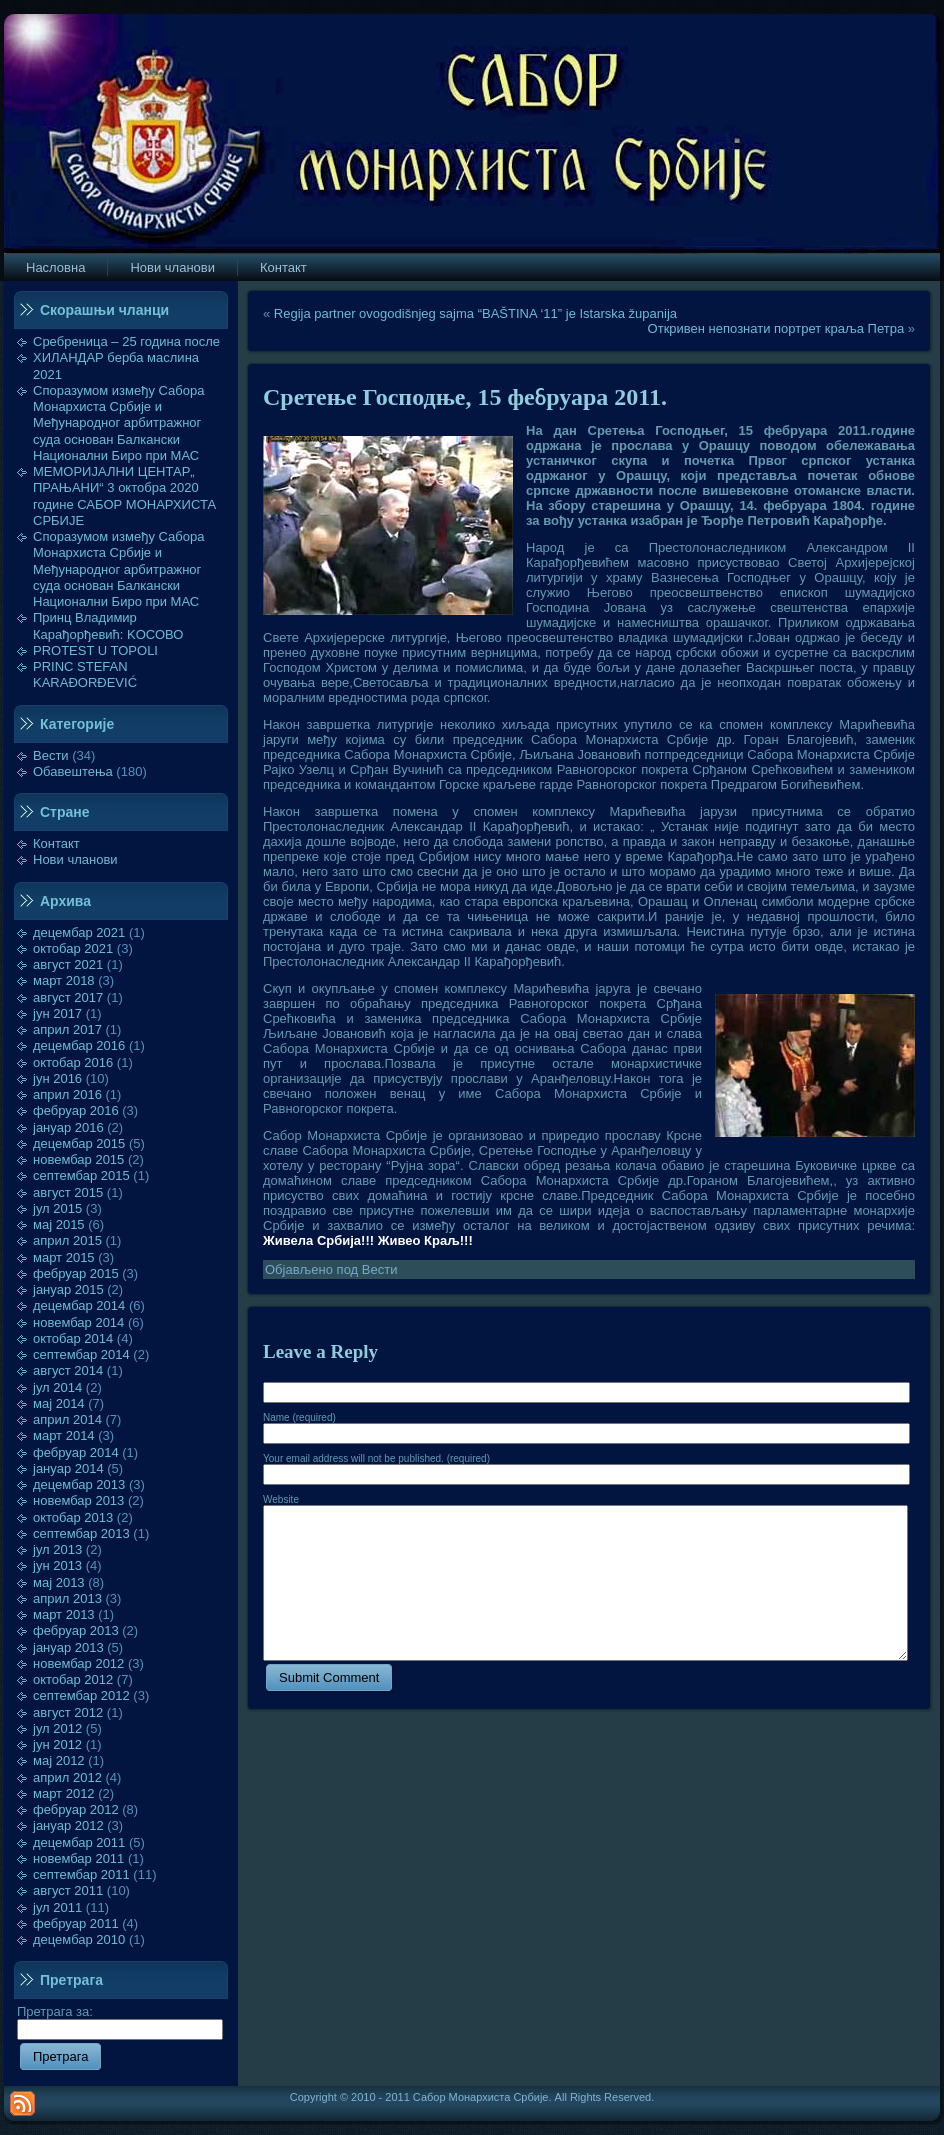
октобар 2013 (73, 1517)
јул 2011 (57, 1907)
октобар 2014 (73, 1338)
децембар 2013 (79, 1484)
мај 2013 (59, 1582)
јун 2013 (57, 1565)
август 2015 (68, 1192)
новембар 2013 (78, 1500)
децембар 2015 (79, 1143)
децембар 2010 (79, 1939)
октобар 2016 (73, 1062)
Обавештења (73, 771)
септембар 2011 (81, 1874)
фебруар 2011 (76, 1923)
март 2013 (64, 1614)
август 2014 (68, 1370)
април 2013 (67, 1598)
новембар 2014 (78, 1322)
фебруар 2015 (76, 1273)
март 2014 (64, 1435)
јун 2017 (57, 1013)
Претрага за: (120, 2020)
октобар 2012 (73, 1679)
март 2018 (64, 980)
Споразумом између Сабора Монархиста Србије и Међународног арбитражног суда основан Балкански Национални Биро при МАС (119, 423)
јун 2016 (57, 1078)
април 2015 (67, 1240)
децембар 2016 (79, 1045)
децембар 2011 (79, 1842)
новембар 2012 (78, 1663)
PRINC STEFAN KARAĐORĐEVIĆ (85, 674)
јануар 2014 (68, 1468)
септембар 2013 (81, 1533)
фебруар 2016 (76, 1110)
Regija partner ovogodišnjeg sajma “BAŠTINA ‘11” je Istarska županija (475, 313)
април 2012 (67, 1777)
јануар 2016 (68, 1127)
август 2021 (68, 964)
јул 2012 (57, 1728)
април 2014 (67, 1419)
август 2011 (68, 1890)
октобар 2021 (73, 948)
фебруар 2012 (76, 1809)
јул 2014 (57, 1387)
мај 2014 (59, 1403)
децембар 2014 (79, 1305)
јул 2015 (57, 1208)
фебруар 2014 (76, 1452)
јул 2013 (57, 1549)
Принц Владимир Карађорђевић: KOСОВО (108, 625)
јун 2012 (57, 1744)
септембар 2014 (81, 1354)
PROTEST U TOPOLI (95, 650)
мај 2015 (59, 1224)
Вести (51, 755)
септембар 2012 (81, 1695)
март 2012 (64, 1793)
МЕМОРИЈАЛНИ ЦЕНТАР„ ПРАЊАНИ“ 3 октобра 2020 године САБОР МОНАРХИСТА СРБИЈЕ (124, 496)
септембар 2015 (81, 1175)
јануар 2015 (68, 1289)
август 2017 (68, 997)
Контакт (56, 843)
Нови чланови (75, 859)
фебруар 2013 (76, 1630)
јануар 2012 (68, 1825)
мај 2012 (59, 1760)
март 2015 (64, 1257)
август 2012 (68, 1712)
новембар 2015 (78, 1159)
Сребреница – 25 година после (126, 341)
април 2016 (67, 1094)
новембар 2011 (78, 1858)
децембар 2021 (79, 932)
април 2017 (67, 1029)
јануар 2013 (68, 1647)
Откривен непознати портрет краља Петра (776, 328)
